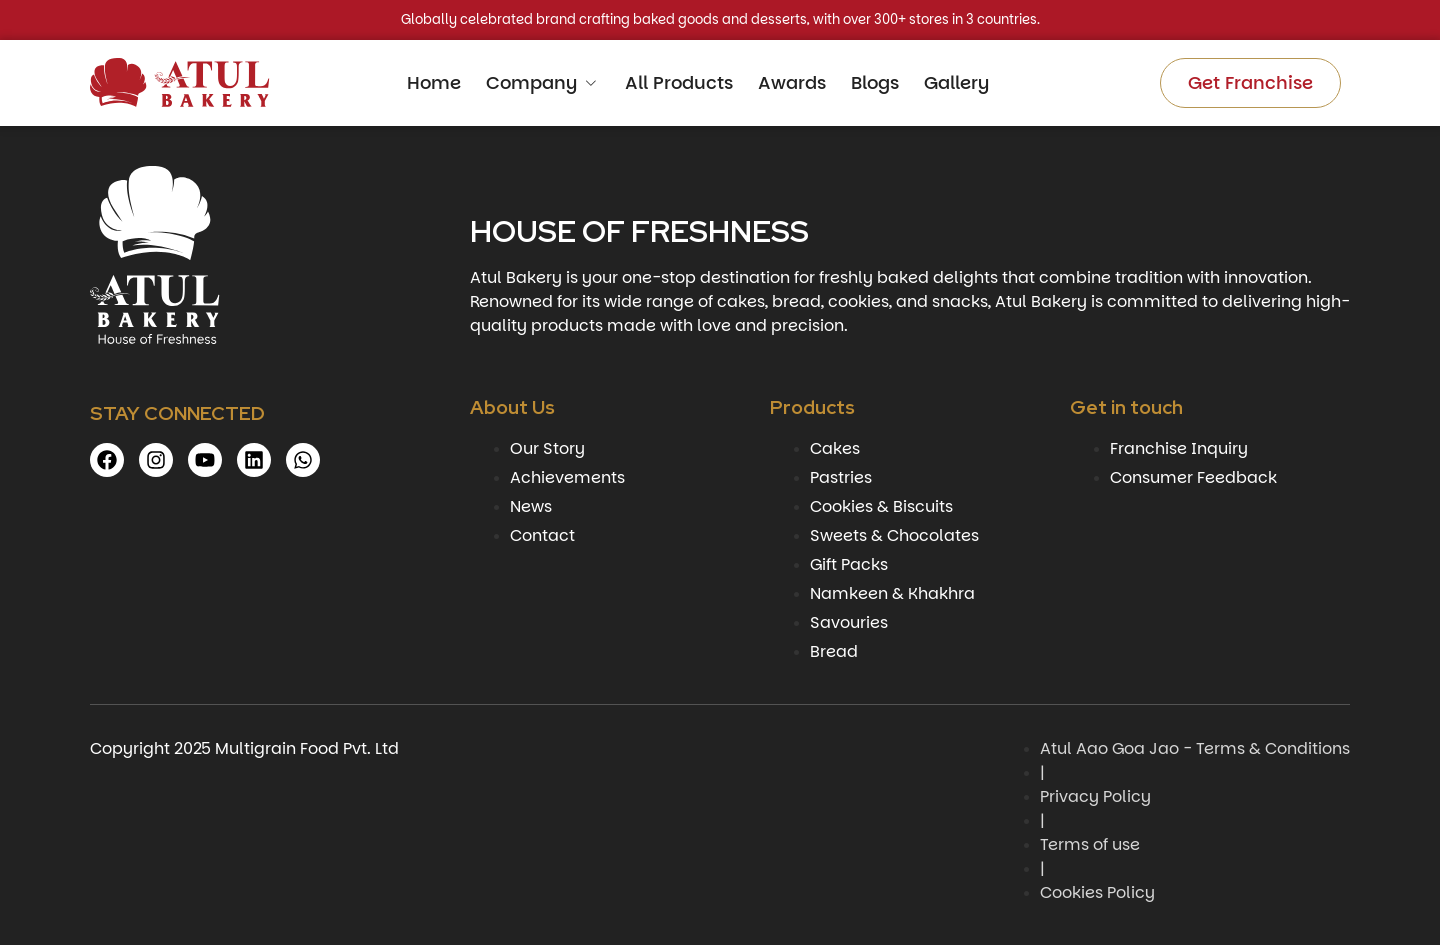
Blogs (875, 82)
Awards (792, 82)
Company (543, 82)
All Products (679, 82)
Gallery (956, 82)
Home (434, 82)
